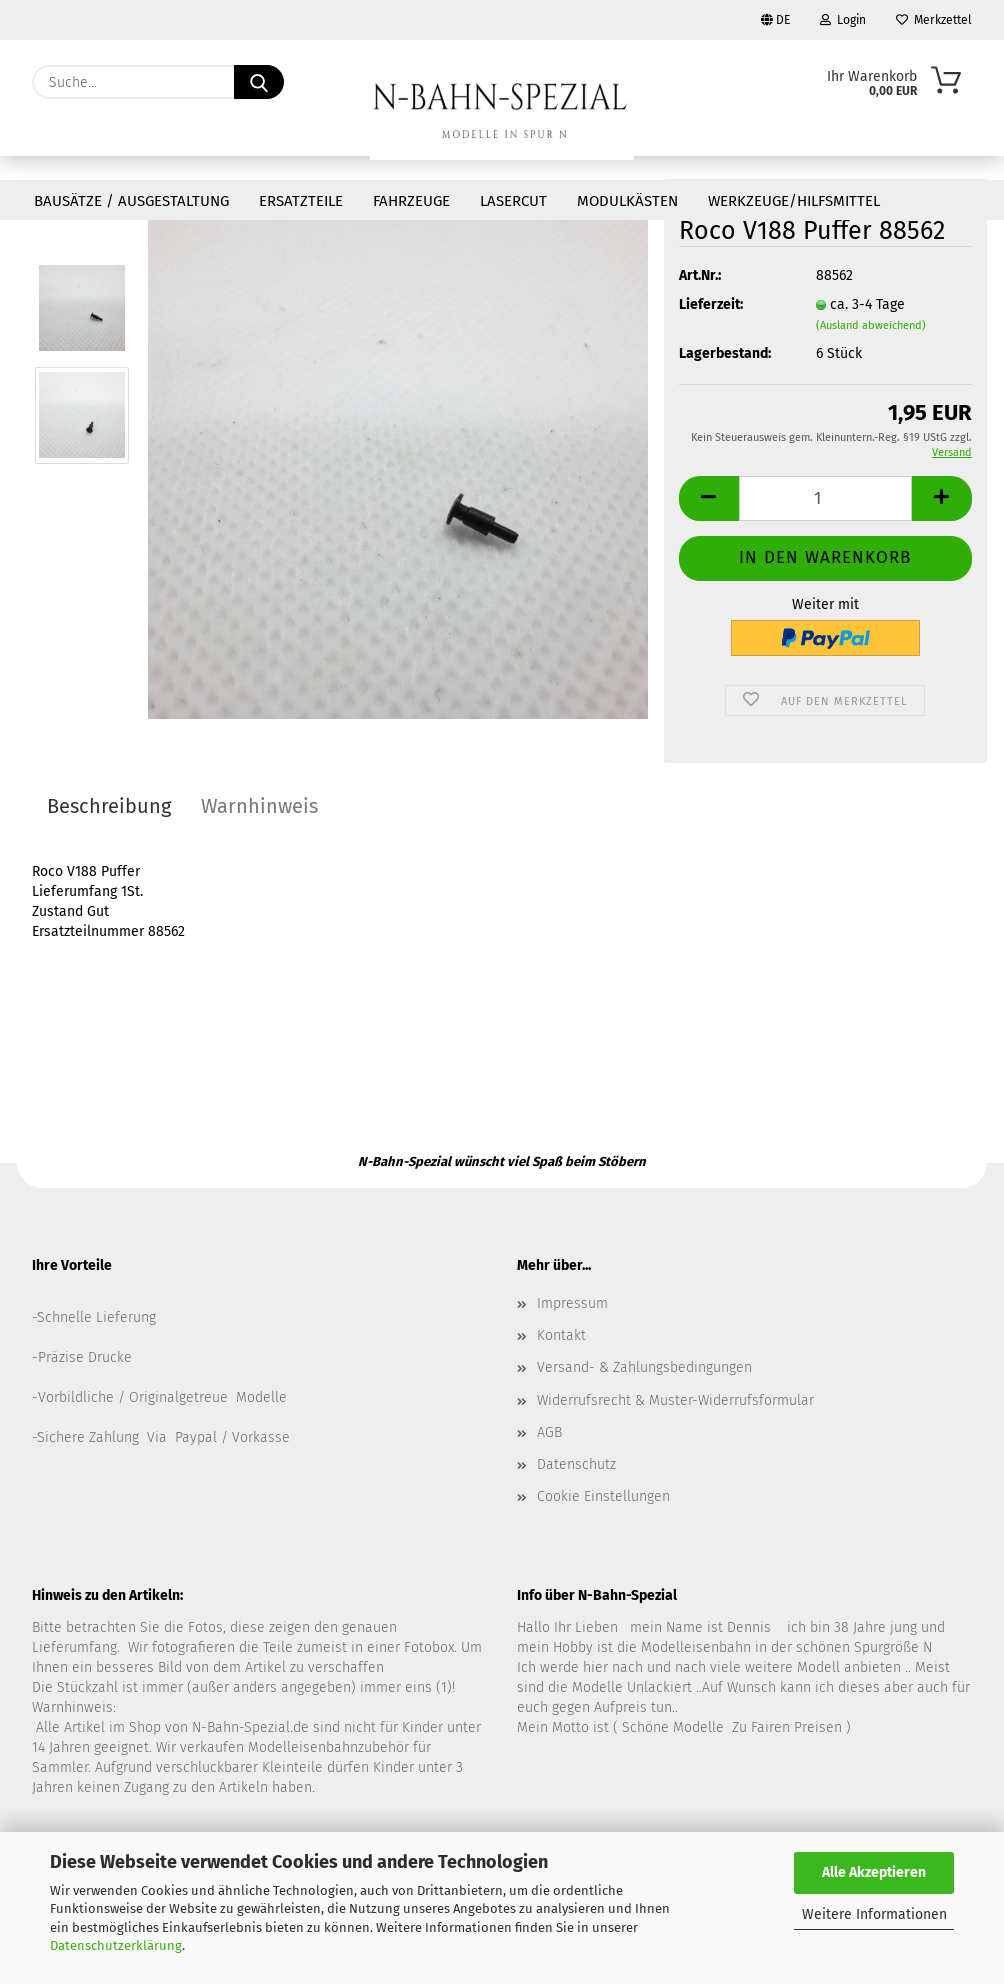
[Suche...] (259, 82)
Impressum (572, 1303)
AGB (549, 1432)
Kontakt (561, 1335)
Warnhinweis (259, 806)
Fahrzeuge (411, 201)
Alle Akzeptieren (874, 1872)
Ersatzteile (301, 201)
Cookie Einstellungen (603, 1496)
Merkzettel (934, 20)
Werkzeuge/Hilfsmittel (794, 201)
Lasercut (513, 201)
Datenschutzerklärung (116, 1945)
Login (843, 20)
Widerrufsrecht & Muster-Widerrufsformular (675, 1400)
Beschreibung (109, 806)
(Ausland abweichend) (871, 325)
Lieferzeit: (711, 304)
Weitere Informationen (874, 1914)
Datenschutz (576, 1464)
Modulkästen (627, 201)
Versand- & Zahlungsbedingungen (644, 1367)
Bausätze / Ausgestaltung (131, 201)
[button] (709, 498)
